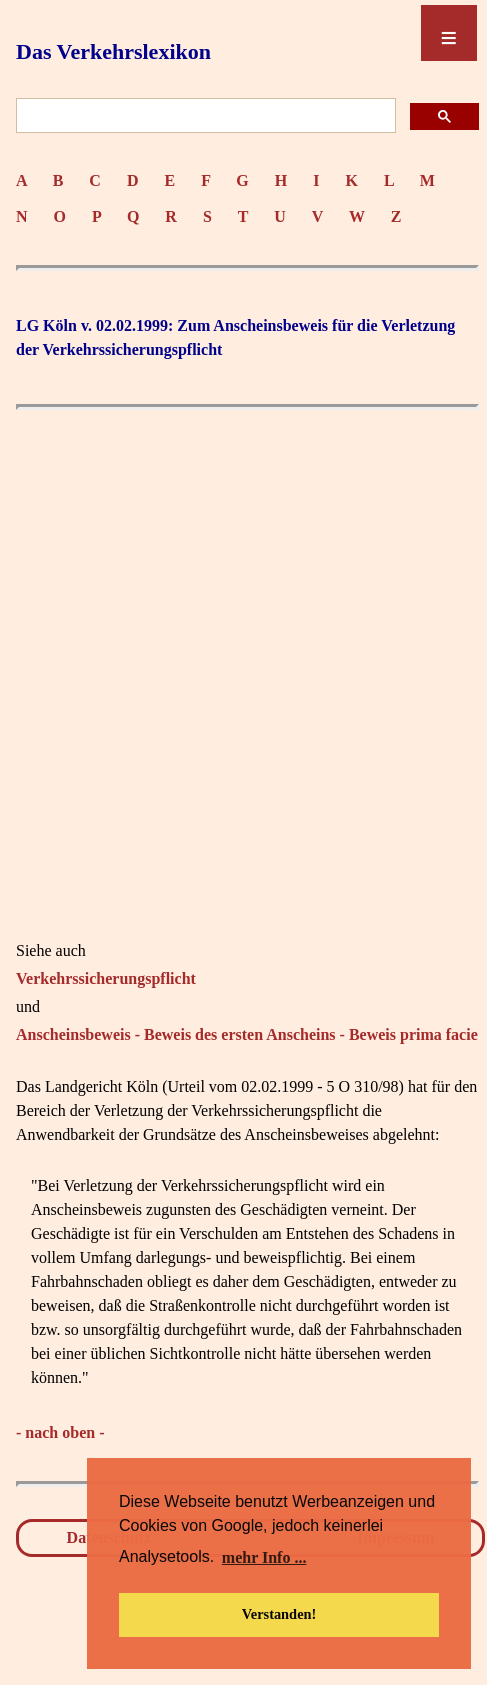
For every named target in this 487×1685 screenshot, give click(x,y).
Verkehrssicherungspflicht (106, 978)
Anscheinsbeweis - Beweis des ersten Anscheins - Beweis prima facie (247, 1034)
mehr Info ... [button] (264, 1557)
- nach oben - (60, 1432)
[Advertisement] (243, 663)
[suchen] (204, 116)
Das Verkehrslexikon (113, 51)
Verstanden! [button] (279, 1614)
